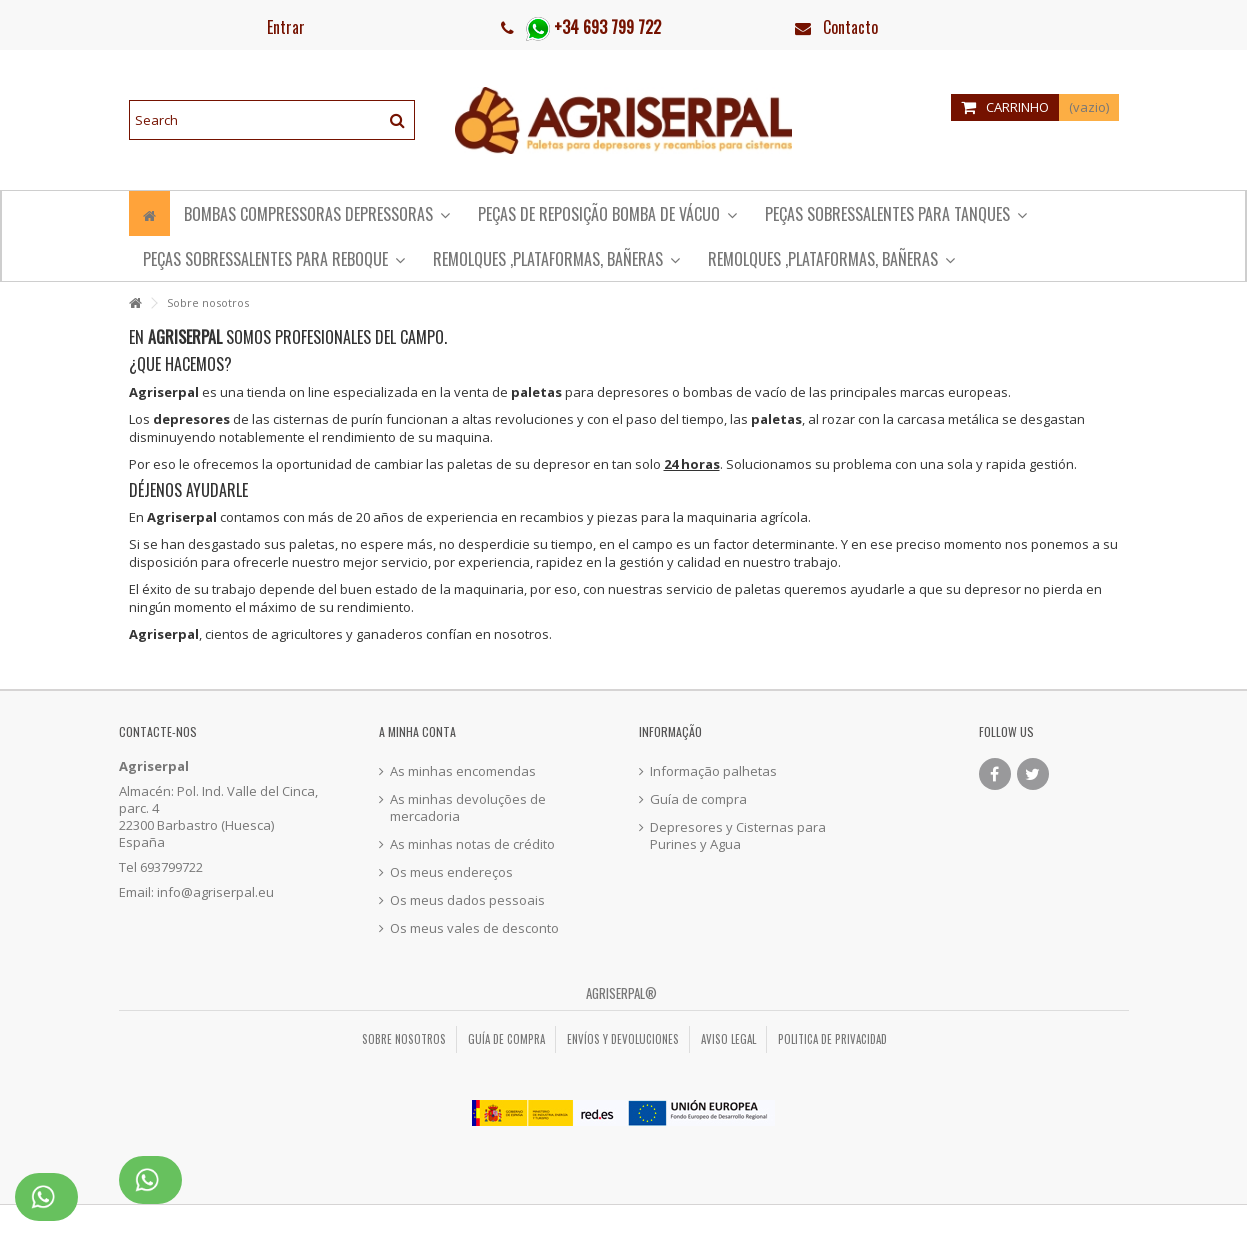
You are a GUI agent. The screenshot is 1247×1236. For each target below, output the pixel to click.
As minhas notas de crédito (472, 844)
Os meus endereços (451, 872)
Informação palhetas (713, 771)
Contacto (850, 27)
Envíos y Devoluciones (623, 1039)
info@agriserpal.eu (215, 892)
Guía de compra (698, 799)
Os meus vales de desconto (474, 928)
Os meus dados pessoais (467, 900)
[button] (274, 258)
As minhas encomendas (463, 771)
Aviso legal (728, 1039)
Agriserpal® (621, 993)
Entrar (284, 27)
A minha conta (417, 731)
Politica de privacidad (832, 1039)
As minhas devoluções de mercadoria (468, 808)
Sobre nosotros (404, 1039)
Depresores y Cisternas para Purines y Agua (738, 836)
